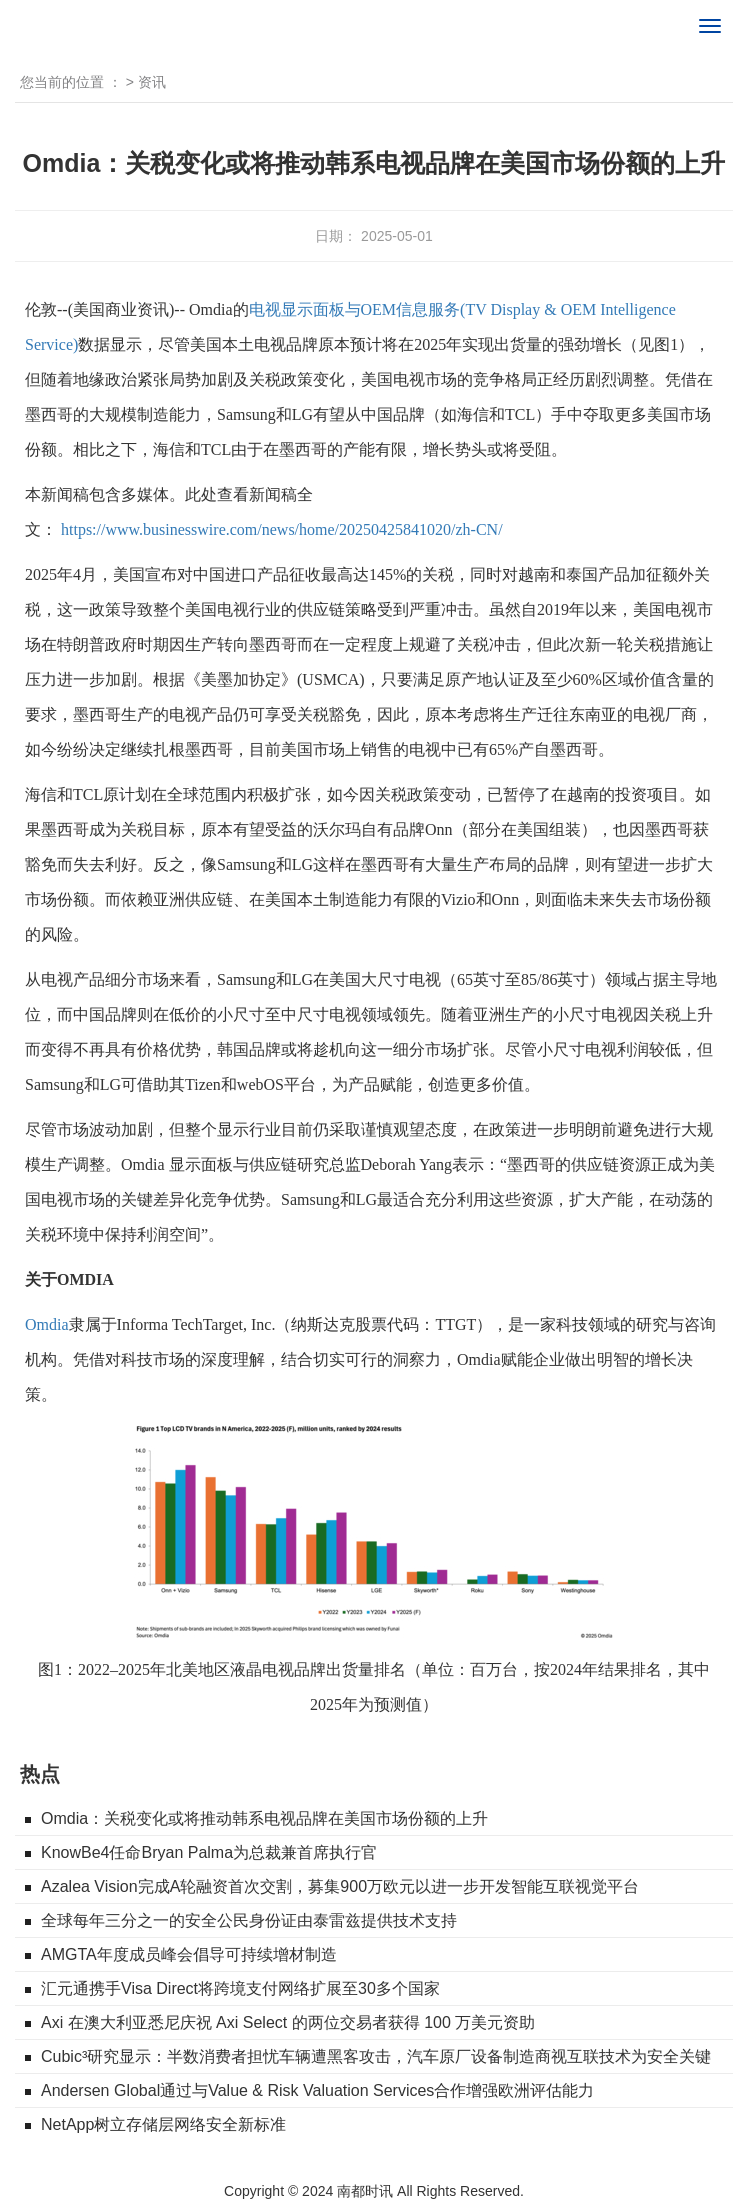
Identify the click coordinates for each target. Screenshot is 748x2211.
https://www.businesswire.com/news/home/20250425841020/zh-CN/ (282, 529)
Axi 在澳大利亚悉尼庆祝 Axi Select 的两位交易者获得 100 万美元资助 (288, 2022)
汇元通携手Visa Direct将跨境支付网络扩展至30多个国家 (240, 1988)
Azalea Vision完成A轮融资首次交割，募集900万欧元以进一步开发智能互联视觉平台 (340, 1886)
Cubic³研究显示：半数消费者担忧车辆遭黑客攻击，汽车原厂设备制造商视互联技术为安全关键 (376, 2056)
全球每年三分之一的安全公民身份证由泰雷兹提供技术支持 (249, 1920)
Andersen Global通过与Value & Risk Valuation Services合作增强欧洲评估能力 (317, 2090)
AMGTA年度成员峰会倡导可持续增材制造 (189, 1954)
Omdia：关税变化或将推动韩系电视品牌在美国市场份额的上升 (264, 1818)
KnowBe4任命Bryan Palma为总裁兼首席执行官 (209, 1852)
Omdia (47, 1324)
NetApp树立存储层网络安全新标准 (163, 2124)
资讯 (152, 82)
